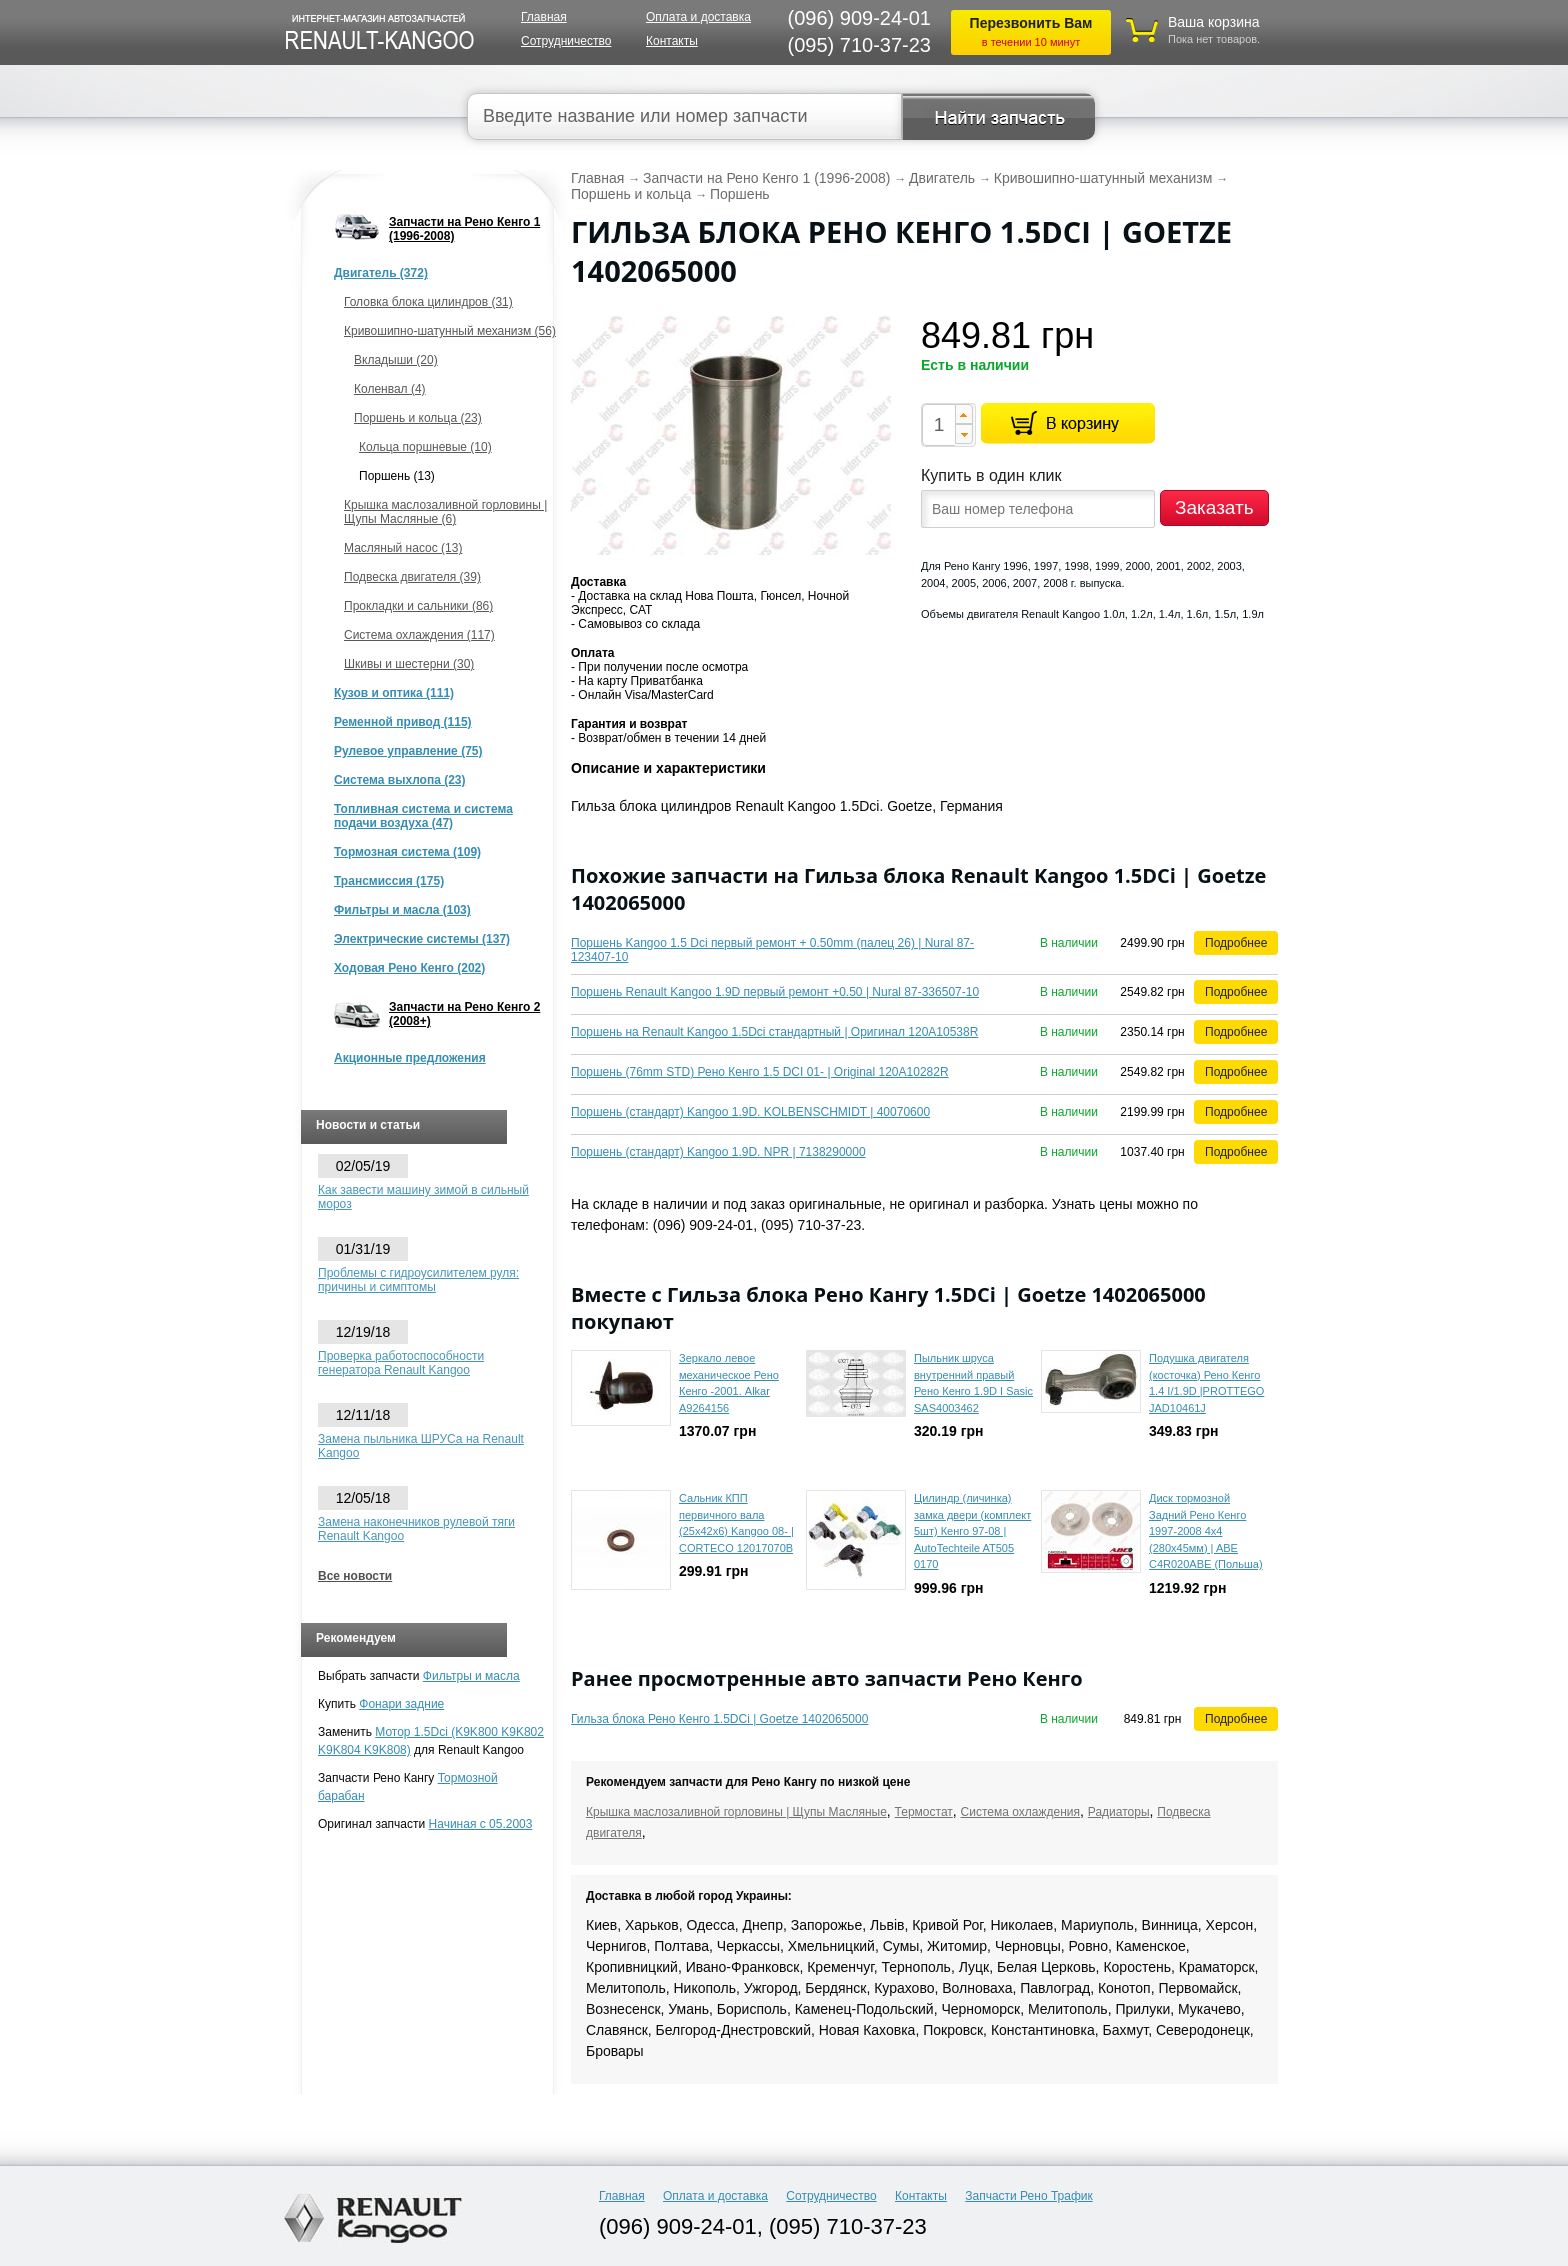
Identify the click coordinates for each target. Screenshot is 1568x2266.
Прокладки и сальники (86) (418, 606)
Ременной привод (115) (403, 722)
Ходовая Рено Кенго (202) (409, 968)
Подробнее (1236, 943)
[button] (964, 414)
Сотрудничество (566, 41)
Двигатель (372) (381, 273)
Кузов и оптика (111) (394, 693)
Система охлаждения (1020, 1812)
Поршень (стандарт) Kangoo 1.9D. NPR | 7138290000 (718, 1152)
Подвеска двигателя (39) (412, 577)
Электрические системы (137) (422, 939)
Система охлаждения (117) (419, 635)
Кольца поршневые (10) (425, 447)
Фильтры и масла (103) (402, 910)
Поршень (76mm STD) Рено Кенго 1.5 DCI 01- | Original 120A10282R (760, 1072)
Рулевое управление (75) (408, 751)
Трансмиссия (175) (389, 881)
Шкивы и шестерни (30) (409, 664)
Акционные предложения (410, 1058)
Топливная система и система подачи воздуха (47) (423, 816)
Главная (544, 17)
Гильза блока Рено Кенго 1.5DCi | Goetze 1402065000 (719, 1719)
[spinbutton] (938, 425)
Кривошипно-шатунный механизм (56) (450, 331)
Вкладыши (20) (396, 360)
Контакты (672, 41)
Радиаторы (1119, 1812)
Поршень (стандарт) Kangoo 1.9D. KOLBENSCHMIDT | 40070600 (750, 1112)
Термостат (924, 1812)
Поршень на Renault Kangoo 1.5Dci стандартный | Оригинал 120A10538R (774, 1032)
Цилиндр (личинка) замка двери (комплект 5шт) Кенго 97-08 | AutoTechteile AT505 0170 (972, 1531)
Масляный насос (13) (403, 548)
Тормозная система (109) (407, 852)
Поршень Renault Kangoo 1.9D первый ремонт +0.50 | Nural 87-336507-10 (775, 992)
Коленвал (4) (390, 389)
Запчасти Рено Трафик (1029, 2196)
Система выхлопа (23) (400, 780)
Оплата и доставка (698, 17)
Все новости (355, 1576)
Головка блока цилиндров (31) (428, 302)
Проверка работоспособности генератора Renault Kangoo (401, 1363)
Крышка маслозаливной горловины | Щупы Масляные (736, 1812)
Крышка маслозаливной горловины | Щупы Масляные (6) (445, 512)
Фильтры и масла (471, 1676)
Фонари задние (401, 1704)
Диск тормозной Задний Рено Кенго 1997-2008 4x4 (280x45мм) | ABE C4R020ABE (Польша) (1206, 1531)
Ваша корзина (1214, 22)
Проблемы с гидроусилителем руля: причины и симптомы (418, 1280)
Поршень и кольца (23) (418, 418)
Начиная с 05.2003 (481, 1824)
